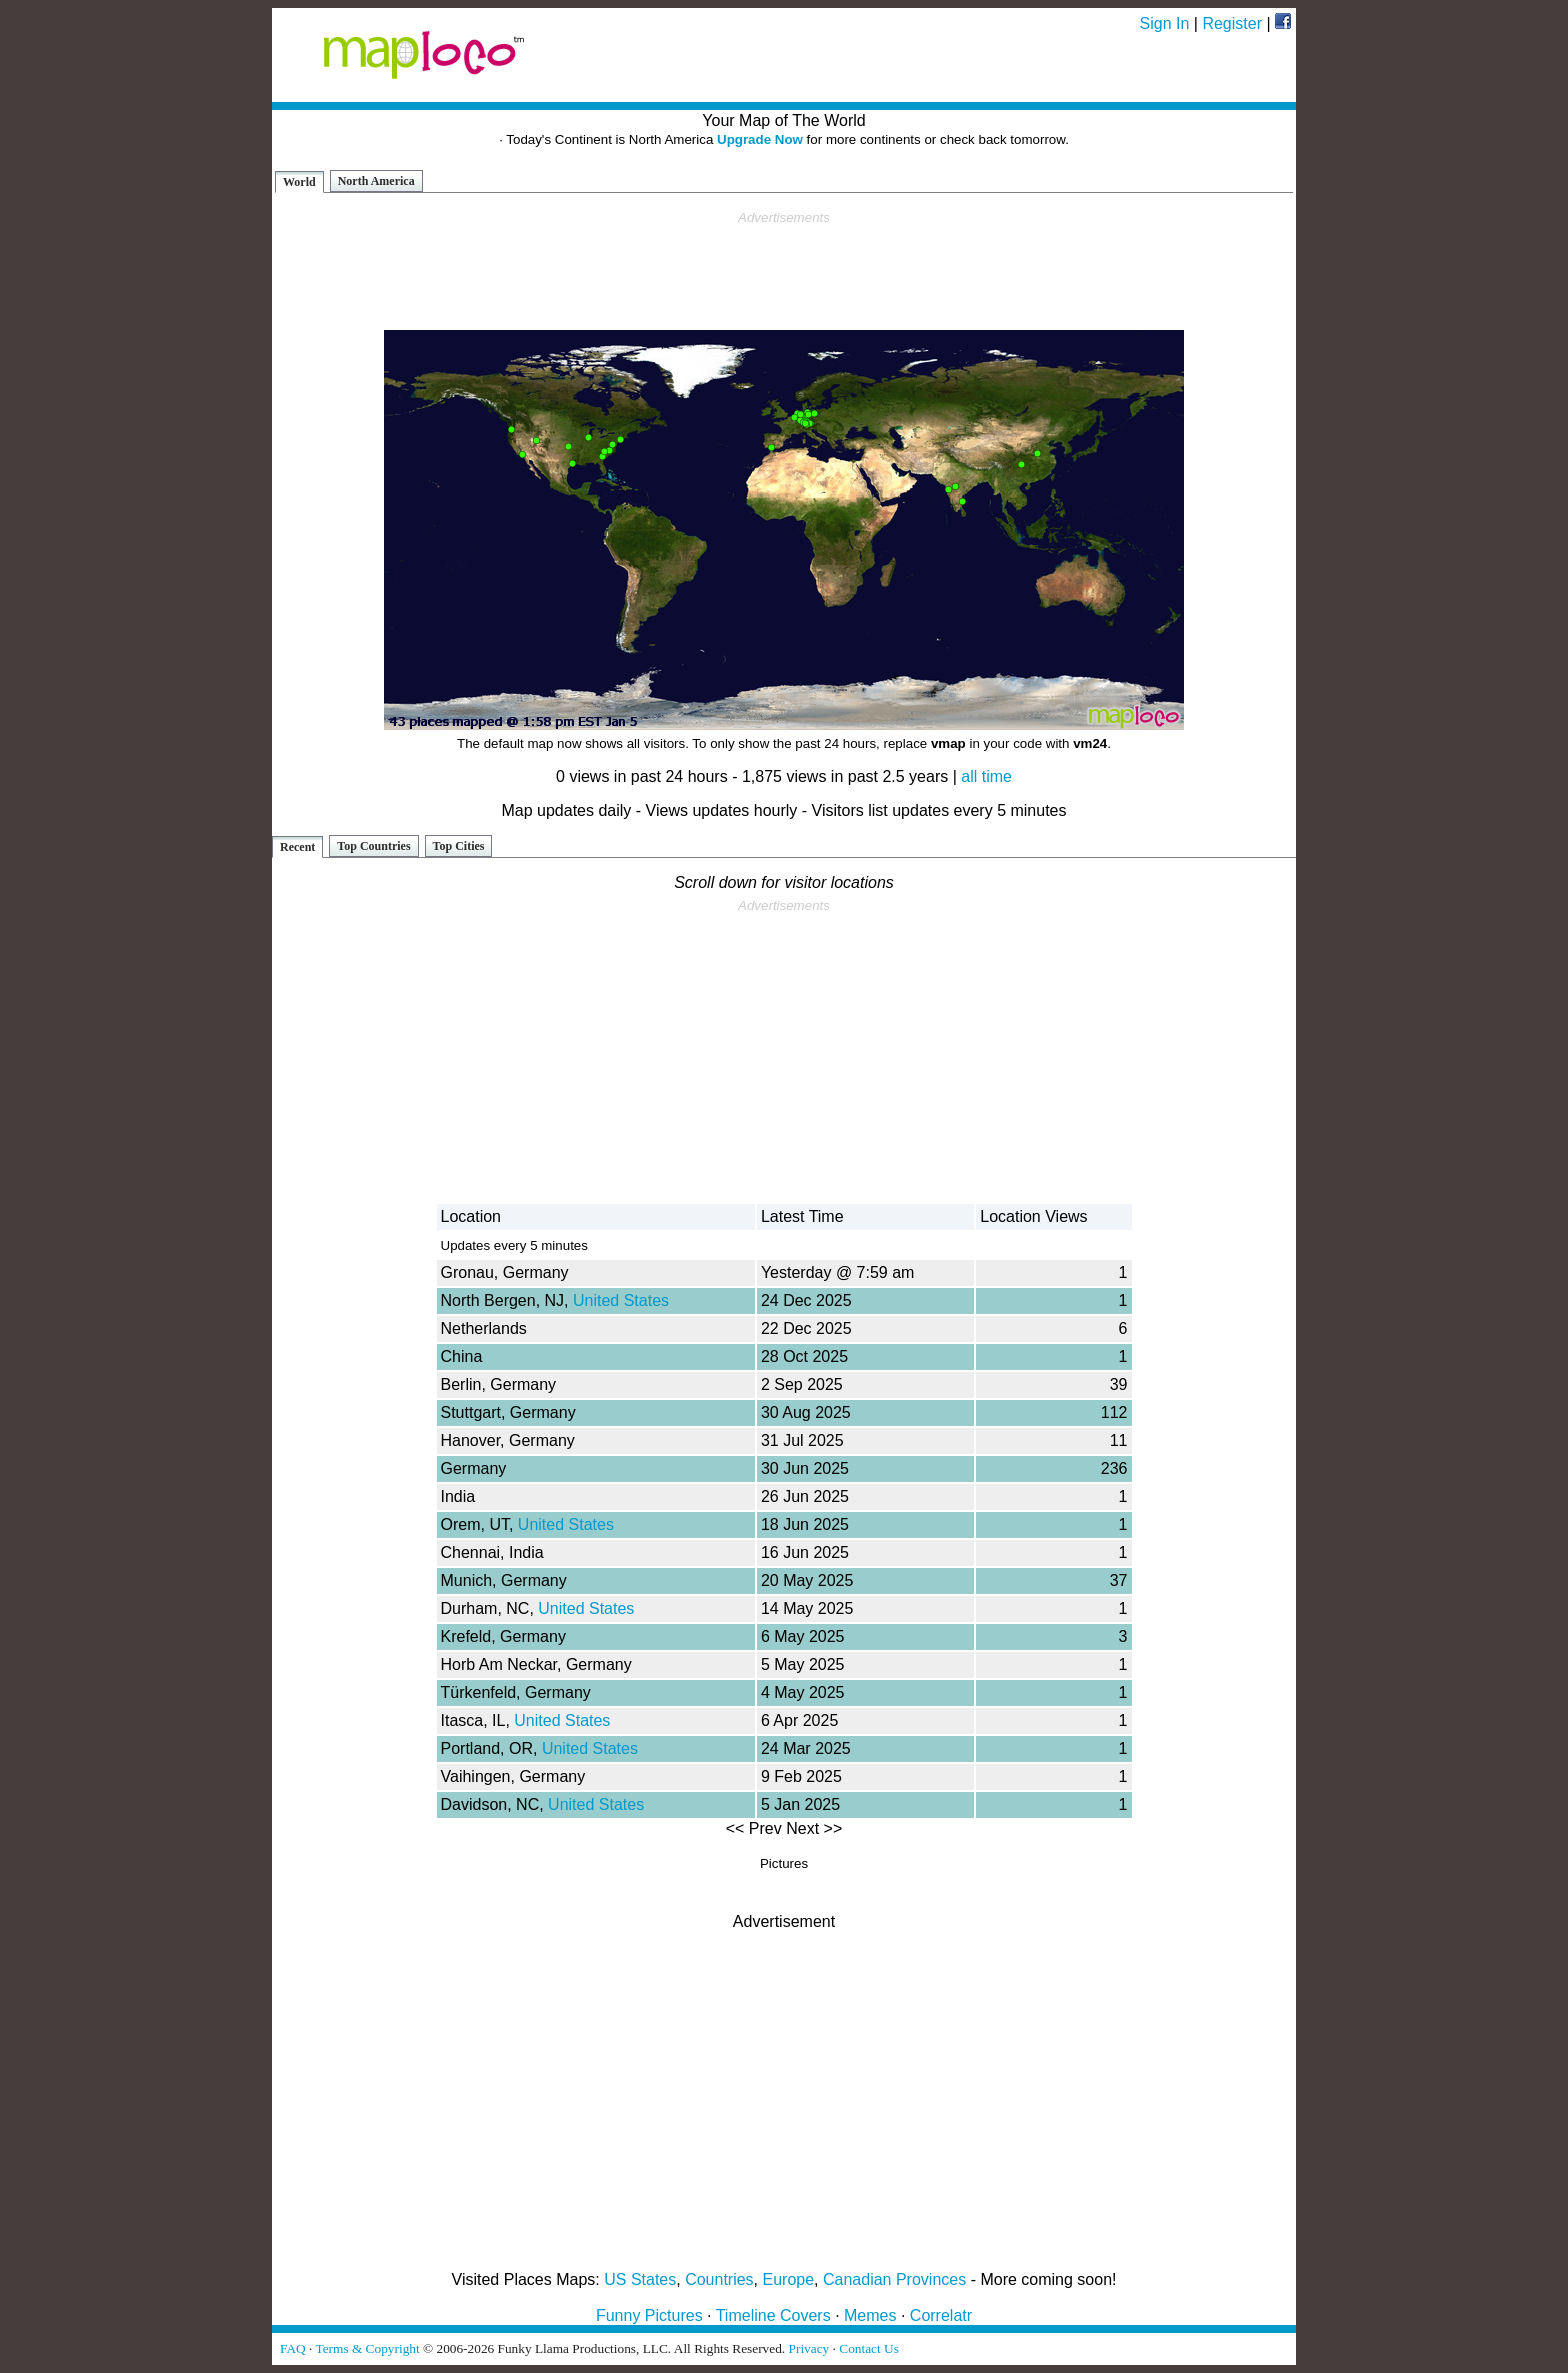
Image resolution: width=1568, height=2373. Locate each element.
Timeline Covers (773, 2315)
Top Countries (373, 846)
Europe (789, 2279)
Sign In (1165, 23)
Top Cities (459, 846)
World (299, 182)
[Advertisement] (784, 271)
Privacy (809, 2348)
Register (1232, 23)
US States (640, 2279)
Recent (297, 847)
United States (621, 1300)
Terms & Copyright (367, 2348)
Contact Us (869, 2348)
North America (376, 181)
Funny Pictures (649, 2315)
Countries (719, 2279)
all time (986, 776)
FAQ (293, 2348)
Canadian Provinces (894, 2279)
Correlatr (941, 2315)
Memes (870, 2315)
